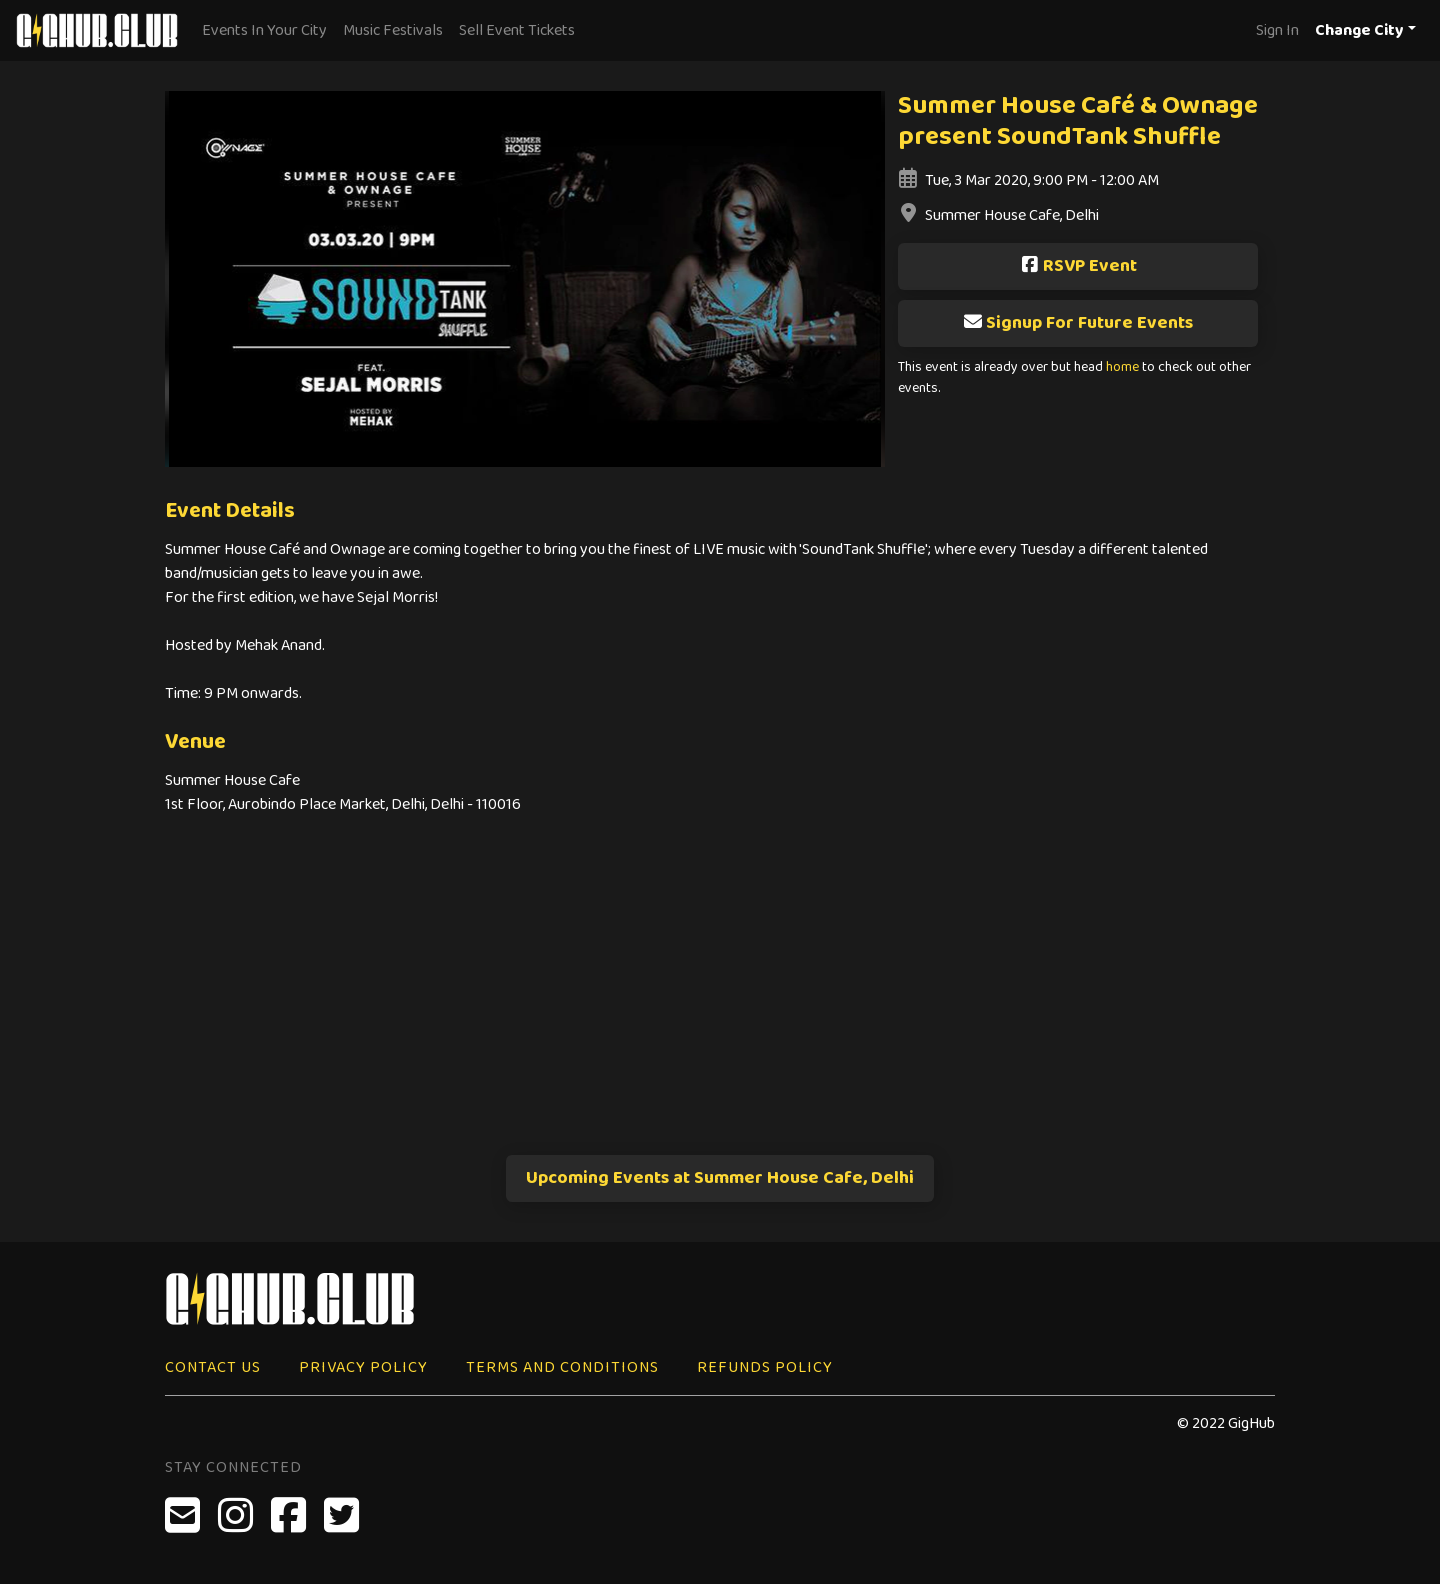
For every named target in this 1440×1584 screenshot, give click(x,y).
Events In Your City (264, 30)
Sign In (1277, 30)
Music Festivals (393, 30)
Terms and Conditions (562, 1367)
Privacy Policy (363, 1367)
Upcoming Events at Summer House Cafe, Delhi (720, 1178)
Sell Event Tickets (517, 30)
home (1122, 367)
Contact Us (213, 1367)
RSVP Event (1078, 266)
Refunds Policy (765, 1367)
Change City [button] (1359, 30)
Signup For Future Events (1078, 323)
